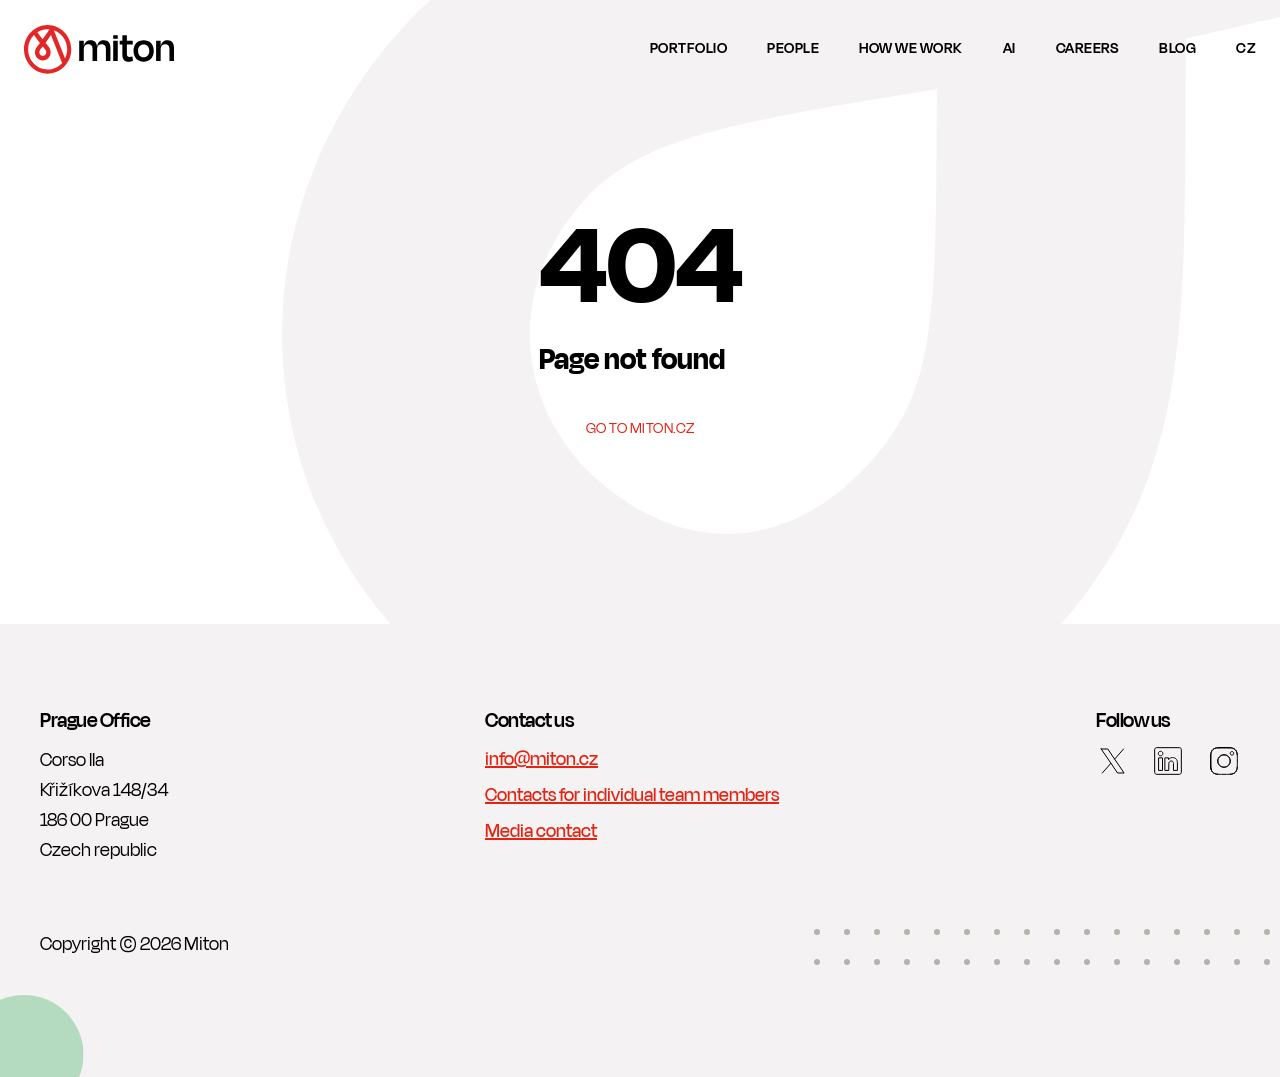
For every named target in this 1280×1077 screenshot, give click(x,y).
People (793, 48)
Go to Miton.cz (640, 429)
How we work (911, 48)
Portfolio (689, 48)
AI (1009, 48)
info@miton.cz (541, 759)
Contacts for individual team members (632, 795)
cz (1246, 48)
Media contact (541, 831)
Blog (1177, 48)
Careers (1088, 48)
